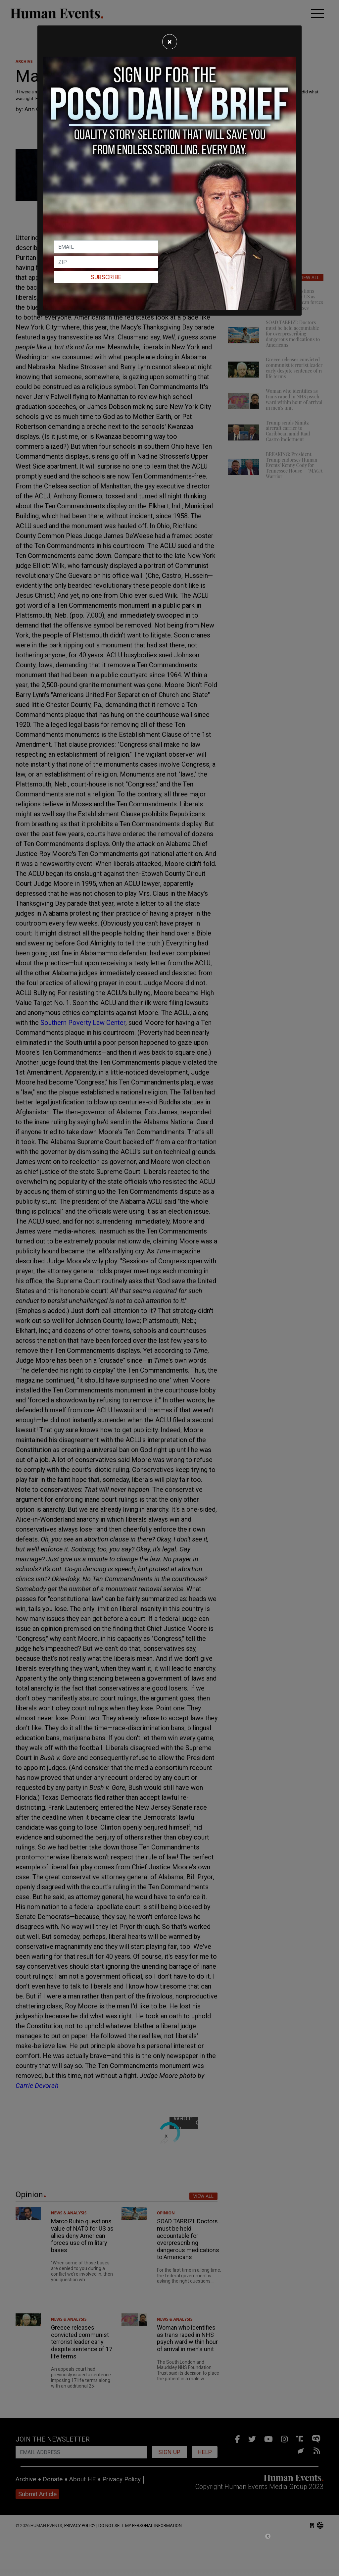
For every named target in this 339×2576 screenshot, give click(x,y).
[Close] (169, 41)
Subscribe (106, 277)
